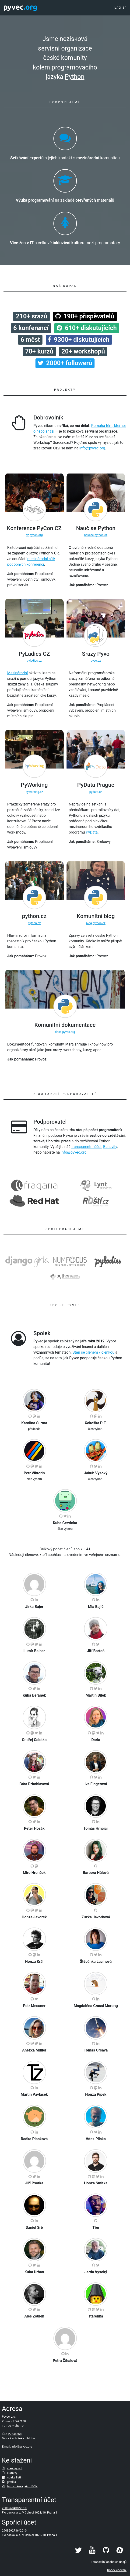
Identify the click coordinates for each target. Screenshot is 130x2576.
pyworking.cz (34, 792)
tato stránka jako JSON (20, 2486)
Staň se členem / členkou (93, 1352)
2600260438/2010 (14, 2508)
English (120, 7)
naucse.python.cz (95, 535)
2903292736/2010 (14, 2530)
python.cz (34, 923)
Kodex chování (116, 2570)
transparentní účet (86, 1146)
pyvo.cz (96, 660)
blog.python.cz (95, 923)
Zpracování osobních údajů (108, 2562)
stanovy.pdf (12, 2468)
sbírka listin (12, 2477)
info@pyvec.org (92, 448)
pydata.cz (95, 792)
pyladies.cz (34, 660)
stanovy (9, 2472)
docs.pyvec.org (65, 1032)
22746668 (15, 2434)
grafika (9, 2482)
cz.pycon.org (34, 535)
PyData (92, 832)
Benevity (110, 1146)
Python (74, 76)
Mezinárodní (17, 673)
